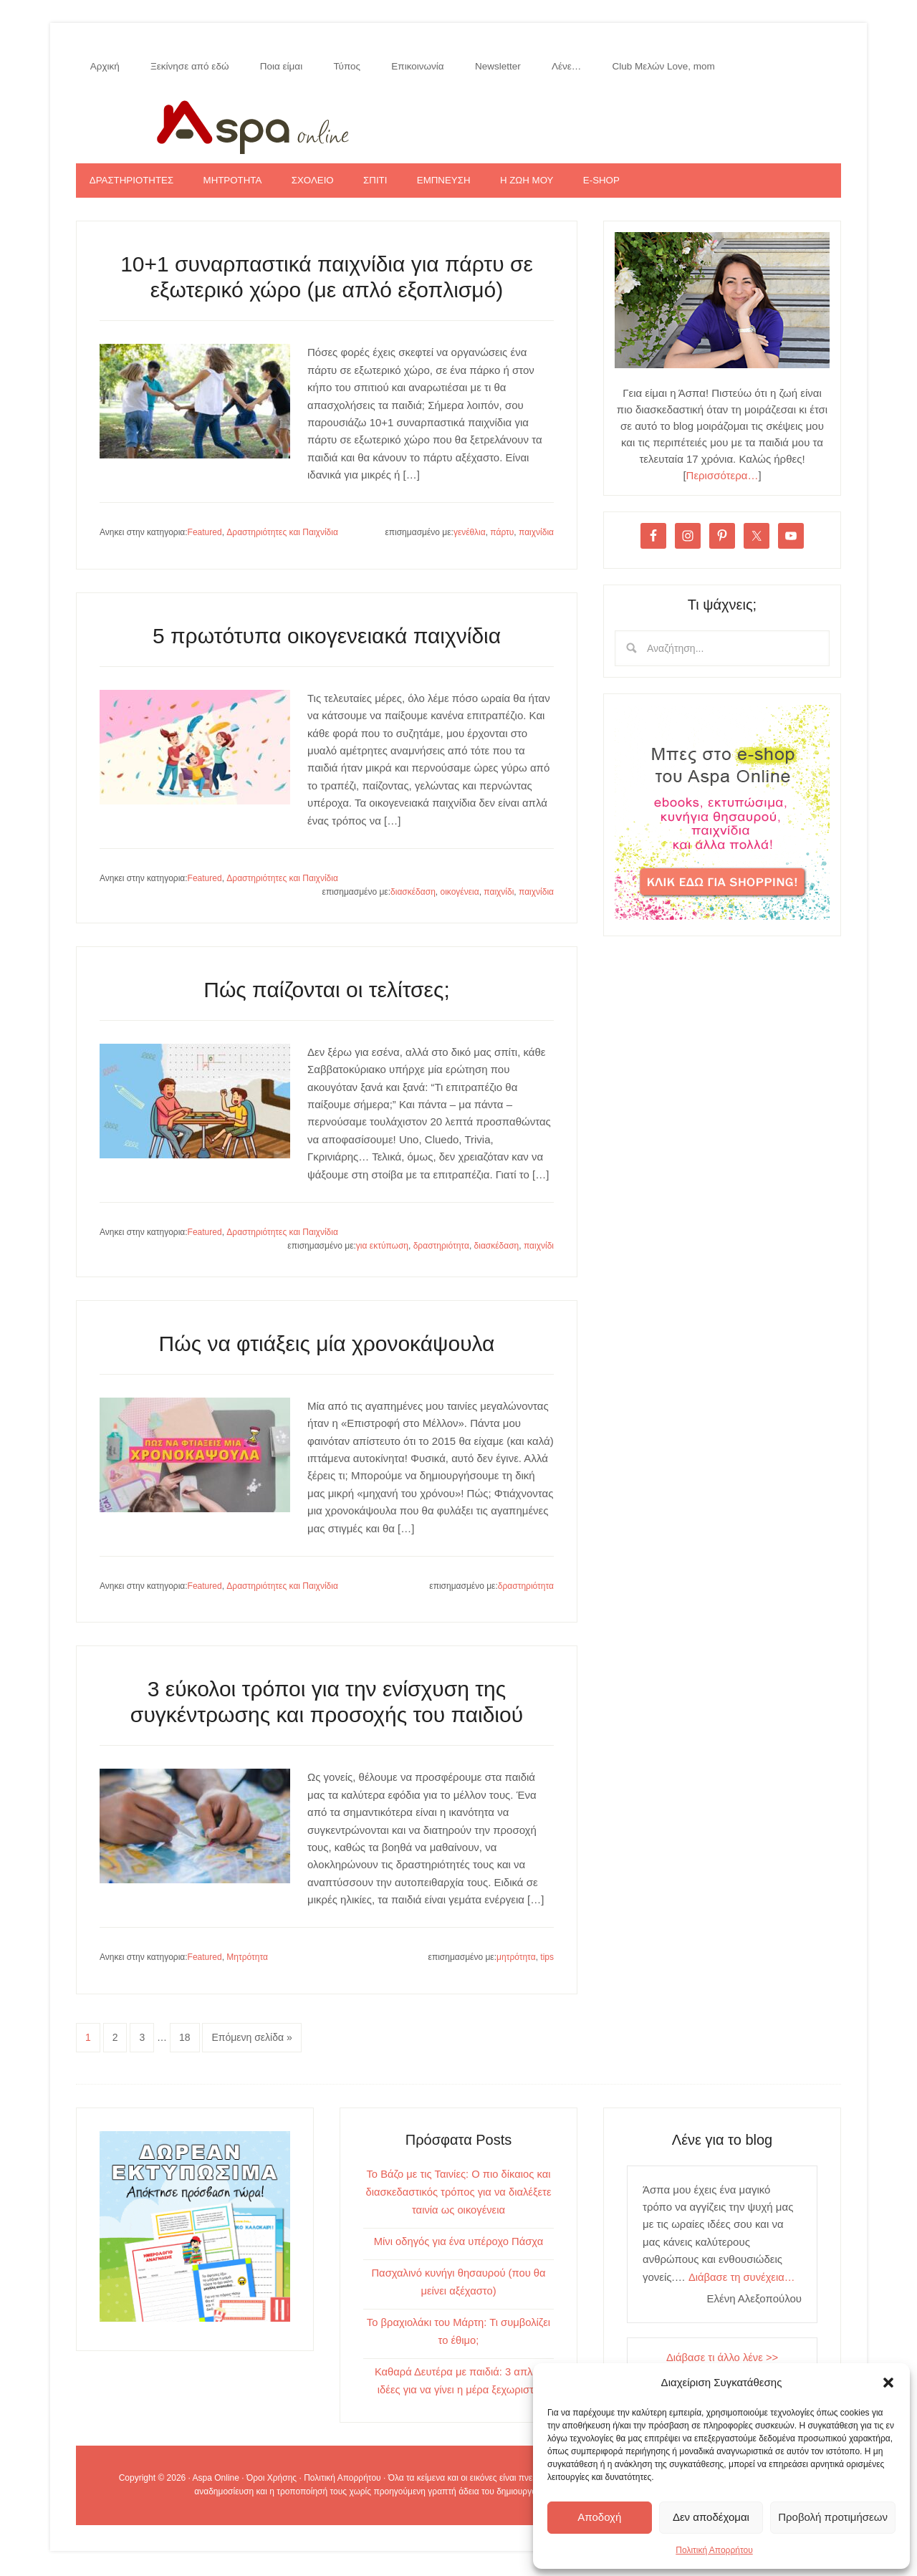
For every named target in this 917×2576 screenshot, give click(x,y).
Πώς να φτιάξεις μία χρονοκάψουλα (327, 1351)
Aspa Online (458, 126)
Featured (205, 539)
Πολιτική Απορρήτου (714, 2550)
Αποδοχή (599, 2517)
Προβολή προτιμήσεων (833, 2517)
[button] (888, 2382)
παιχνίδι (499, 899)
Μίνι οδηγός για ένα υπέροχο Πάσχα (458, 2246)
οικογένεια (459, 899)
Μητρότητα (247, 1964)
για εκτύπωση (382, 1253)
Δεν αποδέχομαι (711, 2517)
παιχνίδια (536, 539)
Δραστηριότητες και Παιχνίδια (282, 539)
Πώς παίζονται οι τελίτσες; (326, 997)
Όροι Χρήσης (271, 2480)
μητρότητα (516, 1964)
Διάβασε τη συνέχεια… (742, 2283)
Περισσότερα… (722, 482)
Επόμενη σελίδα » (251, 2044)
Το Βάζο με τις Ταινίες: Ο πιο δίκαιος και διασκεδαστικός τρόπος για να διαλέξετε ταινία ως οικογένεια (458, 2197)
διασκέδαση (413, 899)
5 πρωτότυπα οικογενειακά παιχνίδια (327, 643)
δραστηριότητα (441, 1253)
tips (547, 1964)
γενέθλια (469, 539)
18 (185, 2044)
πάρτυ (502, 539)
